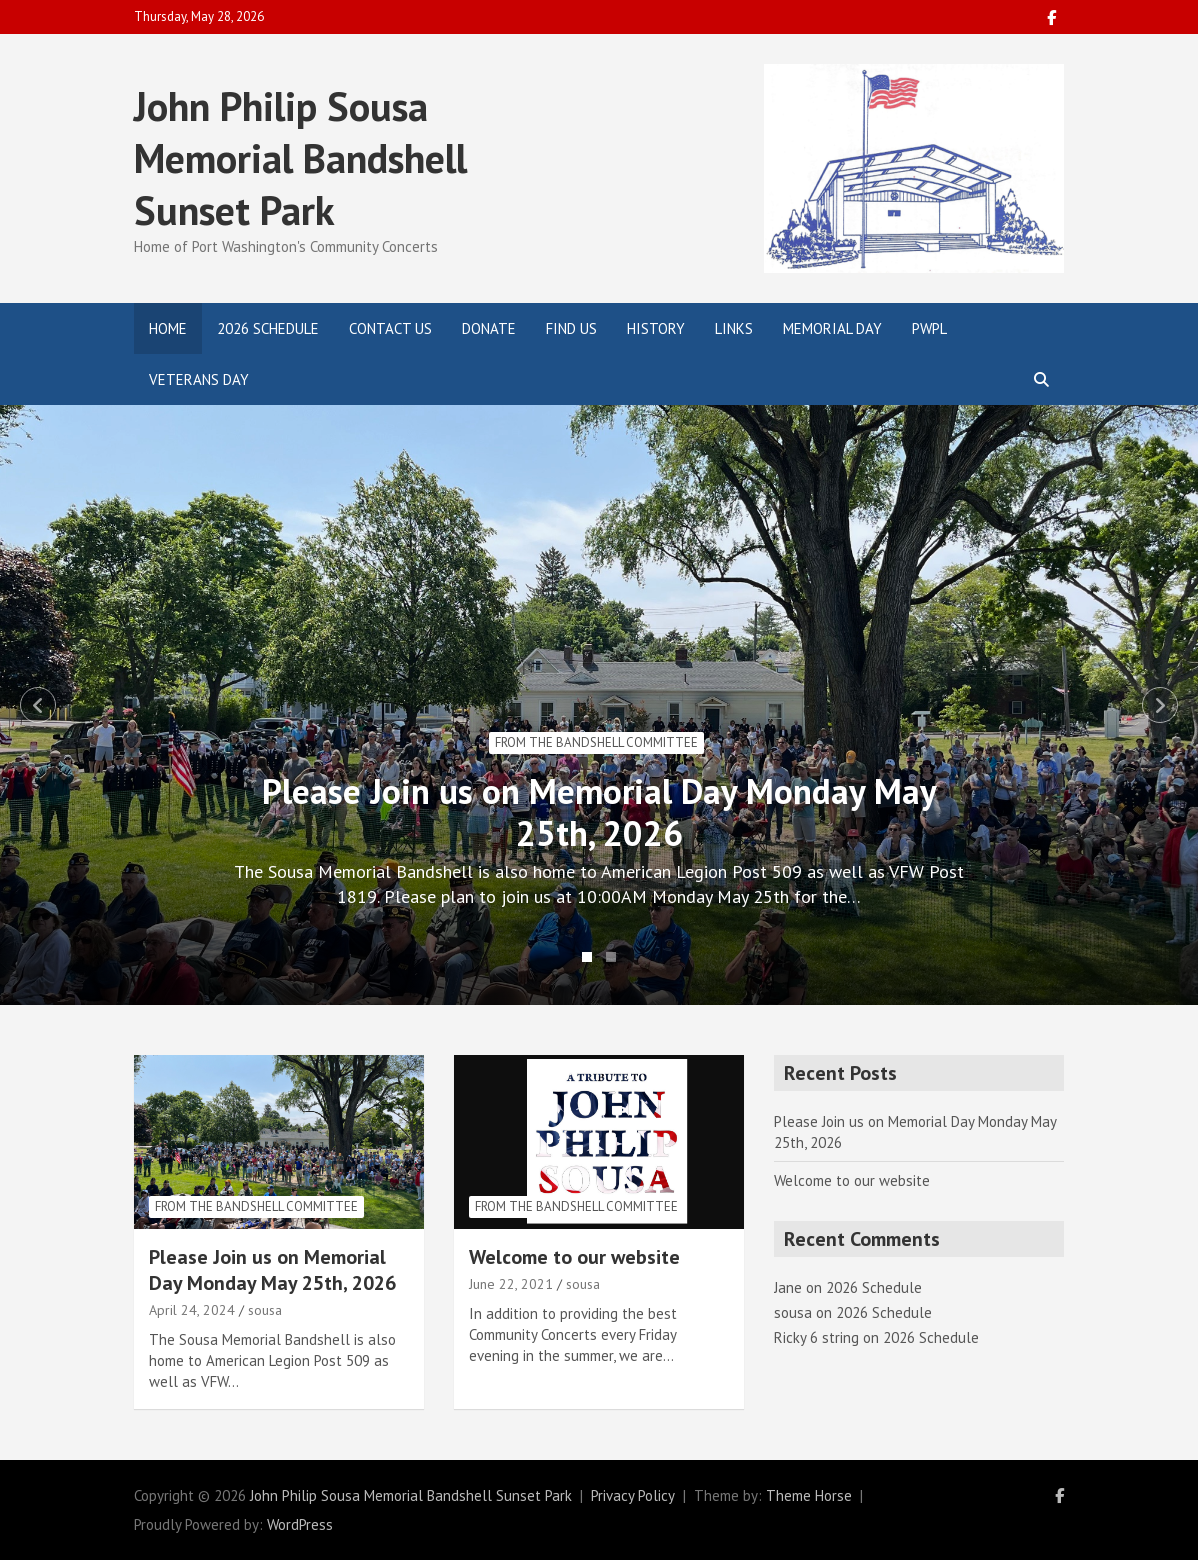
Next (1160, 705)
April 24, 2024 (192, 1310)
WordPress (300, 1524)
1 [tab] (587, 957)
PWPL (929, 328)
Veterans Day (199, 379)
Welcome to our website (574, 1257)
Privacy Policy (633, 1495)
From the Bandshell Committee (596, 742)
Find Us (571, 328)
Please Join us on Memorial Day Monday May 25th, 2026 (599, 812)
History (656, 328)
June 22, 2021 (511, 1284)
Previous (38, 705)
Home (168, 328)
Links (734, 328)
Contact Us (390, 328)
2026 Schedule (268, 328)
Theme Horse (809, 1495)
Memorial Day (832, 328)
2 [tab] (611, 957)
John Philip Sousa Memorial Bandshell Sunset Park (300, 158)
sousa (265, 1310)
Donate (489, 328)
